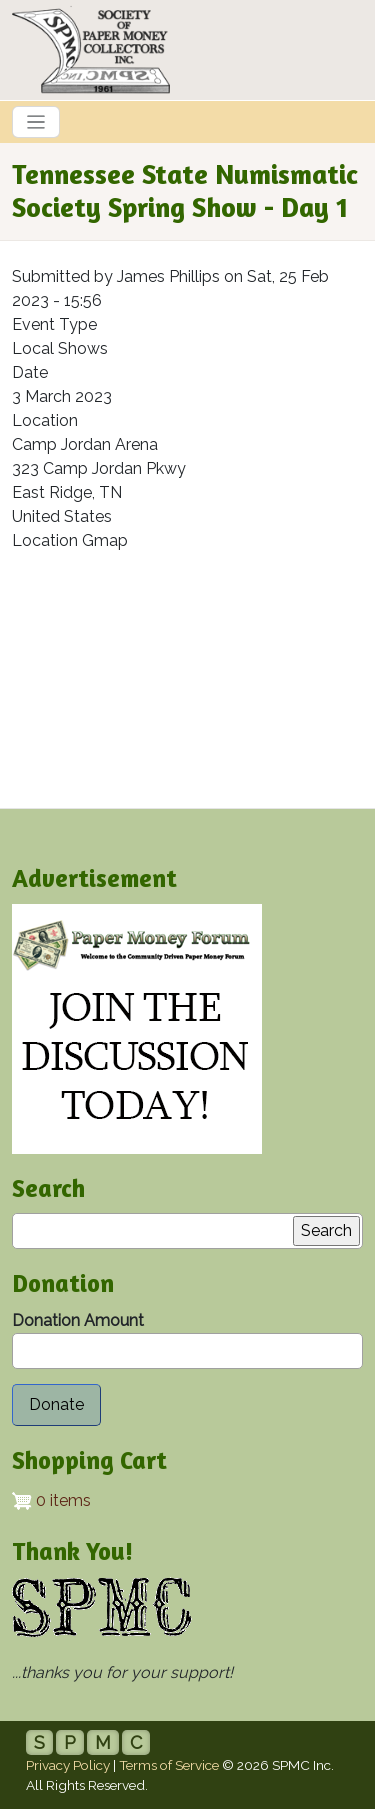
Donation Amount (78, 1320)
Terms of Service (169, 1765)
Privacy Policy (68, 1765)
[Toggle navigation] (36, 122)
